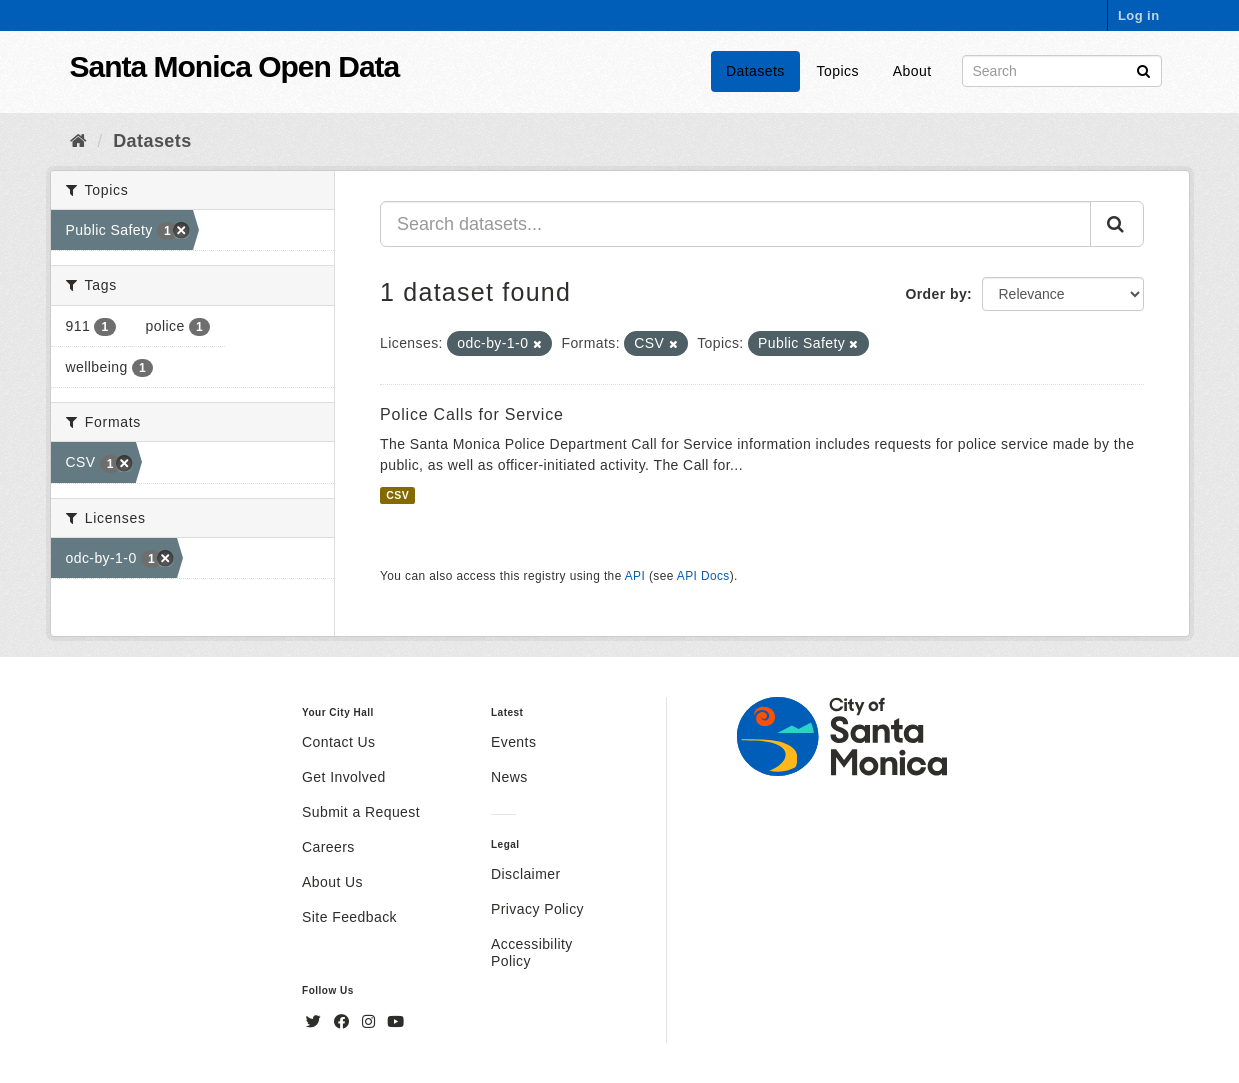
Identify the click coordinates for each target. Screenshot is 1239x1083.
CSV (397, 495)
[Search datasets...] (735, 224)
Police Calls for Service (472, 414)
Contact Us (338, 742)
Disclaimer (526, 874)
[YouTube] (395, 1022)
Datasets (755, 71)
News (509, 777)
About (912, 71)
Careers (328, 847)
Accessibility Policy (532, 952)
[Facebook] (344, 1022)
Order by (936, 294)
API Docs (703, 576)
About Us (332, 882)
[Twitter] (316, 1022)
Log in (1139, 15)
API (635, 576)
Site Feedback (349, 917)
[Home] (78, 141)
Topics (838, 71)
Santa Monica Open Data (235, 66)
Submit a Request (361, 812)
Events (513, 742)
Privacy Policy (537, 909)
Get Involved (344, 777)
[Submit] (1143, 69)
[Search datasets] (1062, 71)
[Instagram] (371, 1022)
